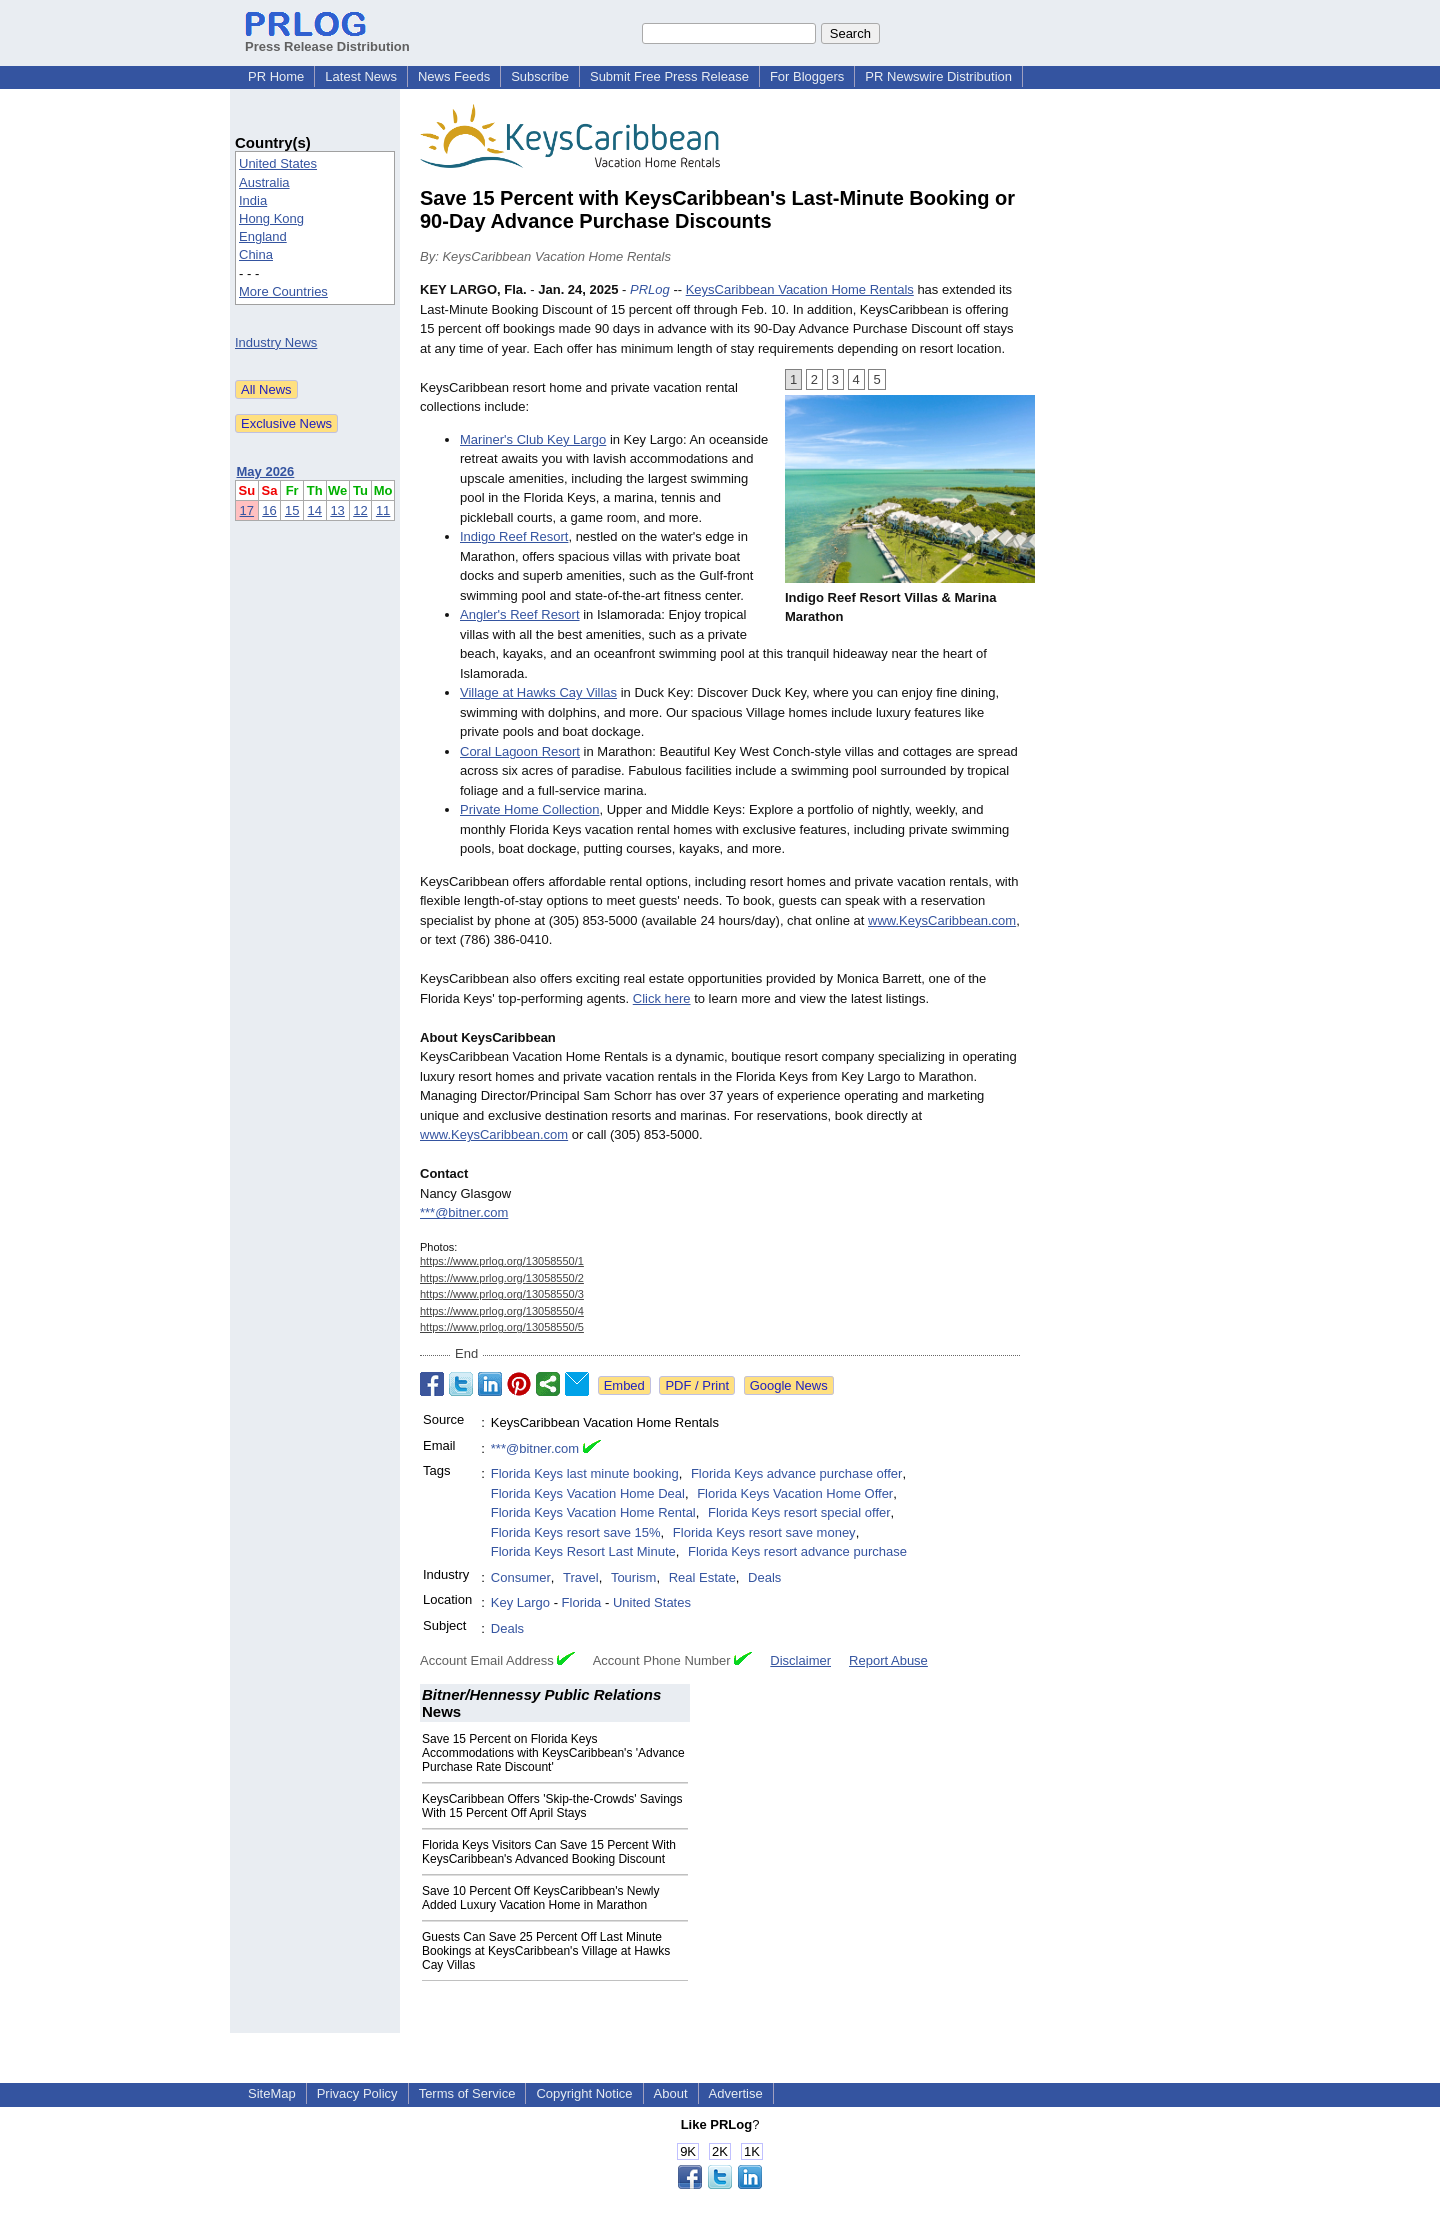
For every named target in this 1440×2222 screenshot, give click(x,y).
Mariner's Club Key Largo (533, 439)
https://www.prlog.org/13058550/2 (502, 1278)
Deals (764, 1577)
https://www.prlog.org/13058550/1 (502, 1261)
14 (315, 510)
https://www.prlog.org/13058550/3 (502, 1294)
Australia (264, 182)
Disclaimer (800, 1660)
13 (337, 510)
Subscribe (540, 76)
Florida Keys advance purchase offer (797, 1473)
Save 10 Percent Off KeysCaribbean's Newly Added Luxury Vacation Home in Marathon (541, 1898)
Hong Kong (271, 218)
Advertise (736, 2093)
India (253, 200)
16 (269, 510)
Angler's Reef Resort (520, 614)
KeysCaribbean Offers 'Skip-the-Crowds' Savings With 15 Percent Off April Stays (552, 1806)
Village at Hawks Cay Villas (538, 692)
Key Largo (520, 1602)
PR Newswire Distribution (938, 76)
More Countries (283, 291)
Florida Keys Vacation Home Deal (588, 1493)
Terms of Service (467, 2093)
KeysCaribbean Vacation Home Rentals (800, 289)
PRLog (650, 289)
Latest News (361, 76)
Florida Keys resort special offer (799, 1512)
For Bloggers (807, 76)
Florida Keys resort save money (764, 1532)
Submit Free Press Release (669, 76)
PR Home (276, 76)
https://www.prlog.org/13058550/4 (502, 1311)
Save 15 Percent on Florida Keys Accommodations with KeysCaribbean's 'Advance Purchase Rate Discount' (553, 1753)
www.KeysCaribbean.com (942, 920)
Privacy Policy (357, 2093)
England (263, 236)
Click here (662, 998)
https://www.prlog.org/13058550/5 (502, 1327)
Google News (789, 1385)
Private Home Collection (529, 809)
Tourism (634, 1577)
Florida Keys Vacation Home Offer (795, 1493)
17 (247, 510)
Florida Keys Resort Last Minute (583, 1551)
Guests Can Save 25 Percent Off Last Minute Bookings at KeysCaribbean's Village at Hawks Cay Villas (546, 1951)
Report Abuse (888, 1660)
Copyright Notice (584, 2093)
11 (383, 510)
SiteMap (272, 2093)
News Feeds (454, 76)
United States (278, 163)
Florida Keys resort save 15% (576, 1532)
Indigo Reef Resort (514, 536)
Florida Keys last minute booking (585, 1473)
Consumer (521, 1577)
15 (292, 510)
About (671, 2093)
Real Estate (702, 1577)
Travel (581, 1577)
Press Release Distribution (327, 39)
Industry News (276, 342)
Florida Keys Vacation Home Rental (593, 1512)
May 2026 (266, 471)
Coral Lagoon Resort (520, 751)
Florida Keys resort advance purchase (797, 1551)
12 (360, 510)
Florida (582, 1602)
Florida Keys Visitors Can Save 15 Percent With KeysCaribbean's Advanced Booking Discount (549, 1852)
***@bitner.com (464, 1212)
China (256, 254)
